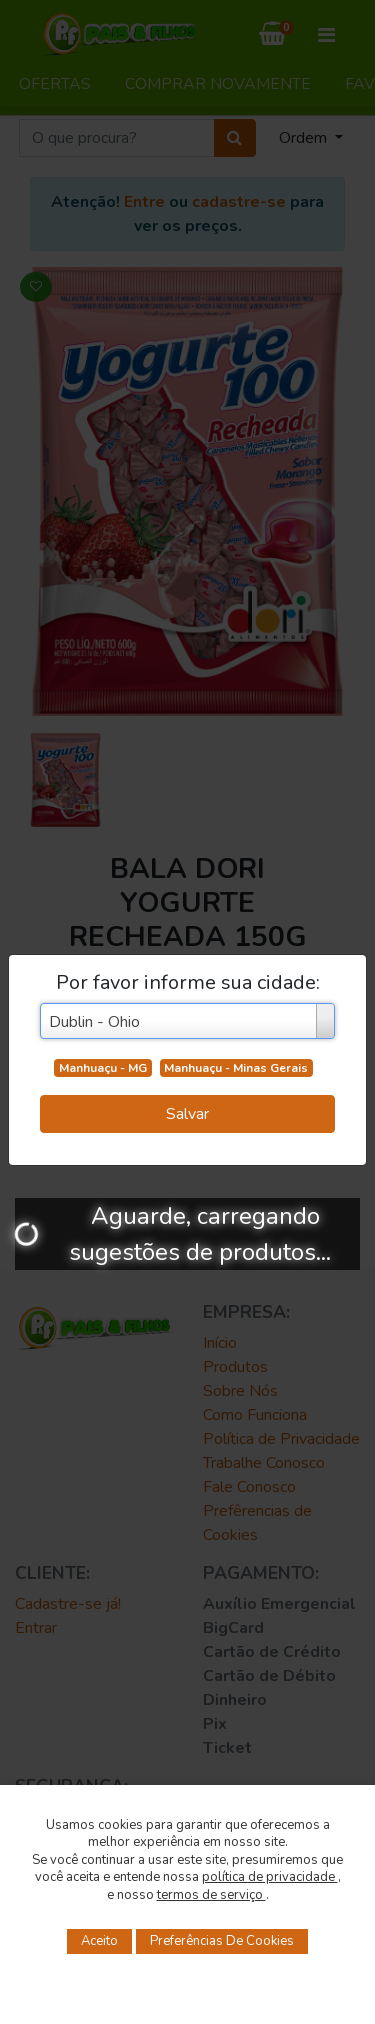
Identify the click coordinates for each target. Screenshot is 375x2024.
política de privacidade (270, 1877)
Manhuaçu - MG (103, 1068)
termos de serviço (211, 1895)
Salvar (187, 1114)
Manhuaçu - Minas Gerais (236, 1068)
